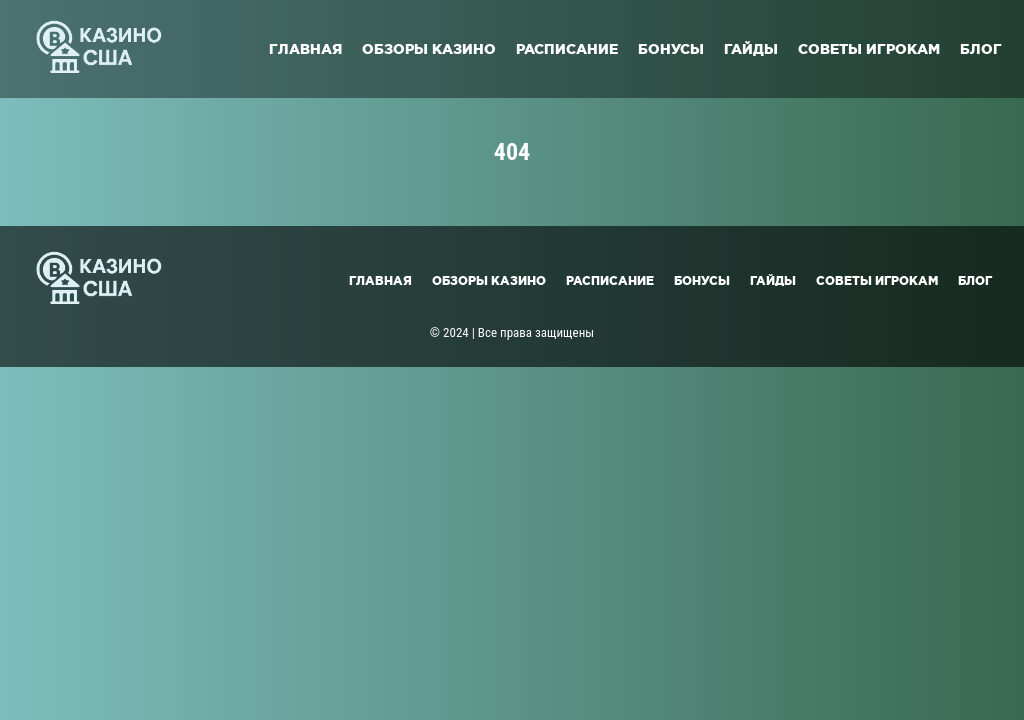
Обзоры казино (429, 49)
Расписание (567, 49)
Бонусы (671, 49)
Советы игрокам (869, 49)
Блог (981, 49)
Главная (305, 49)
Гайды (751, 49)
